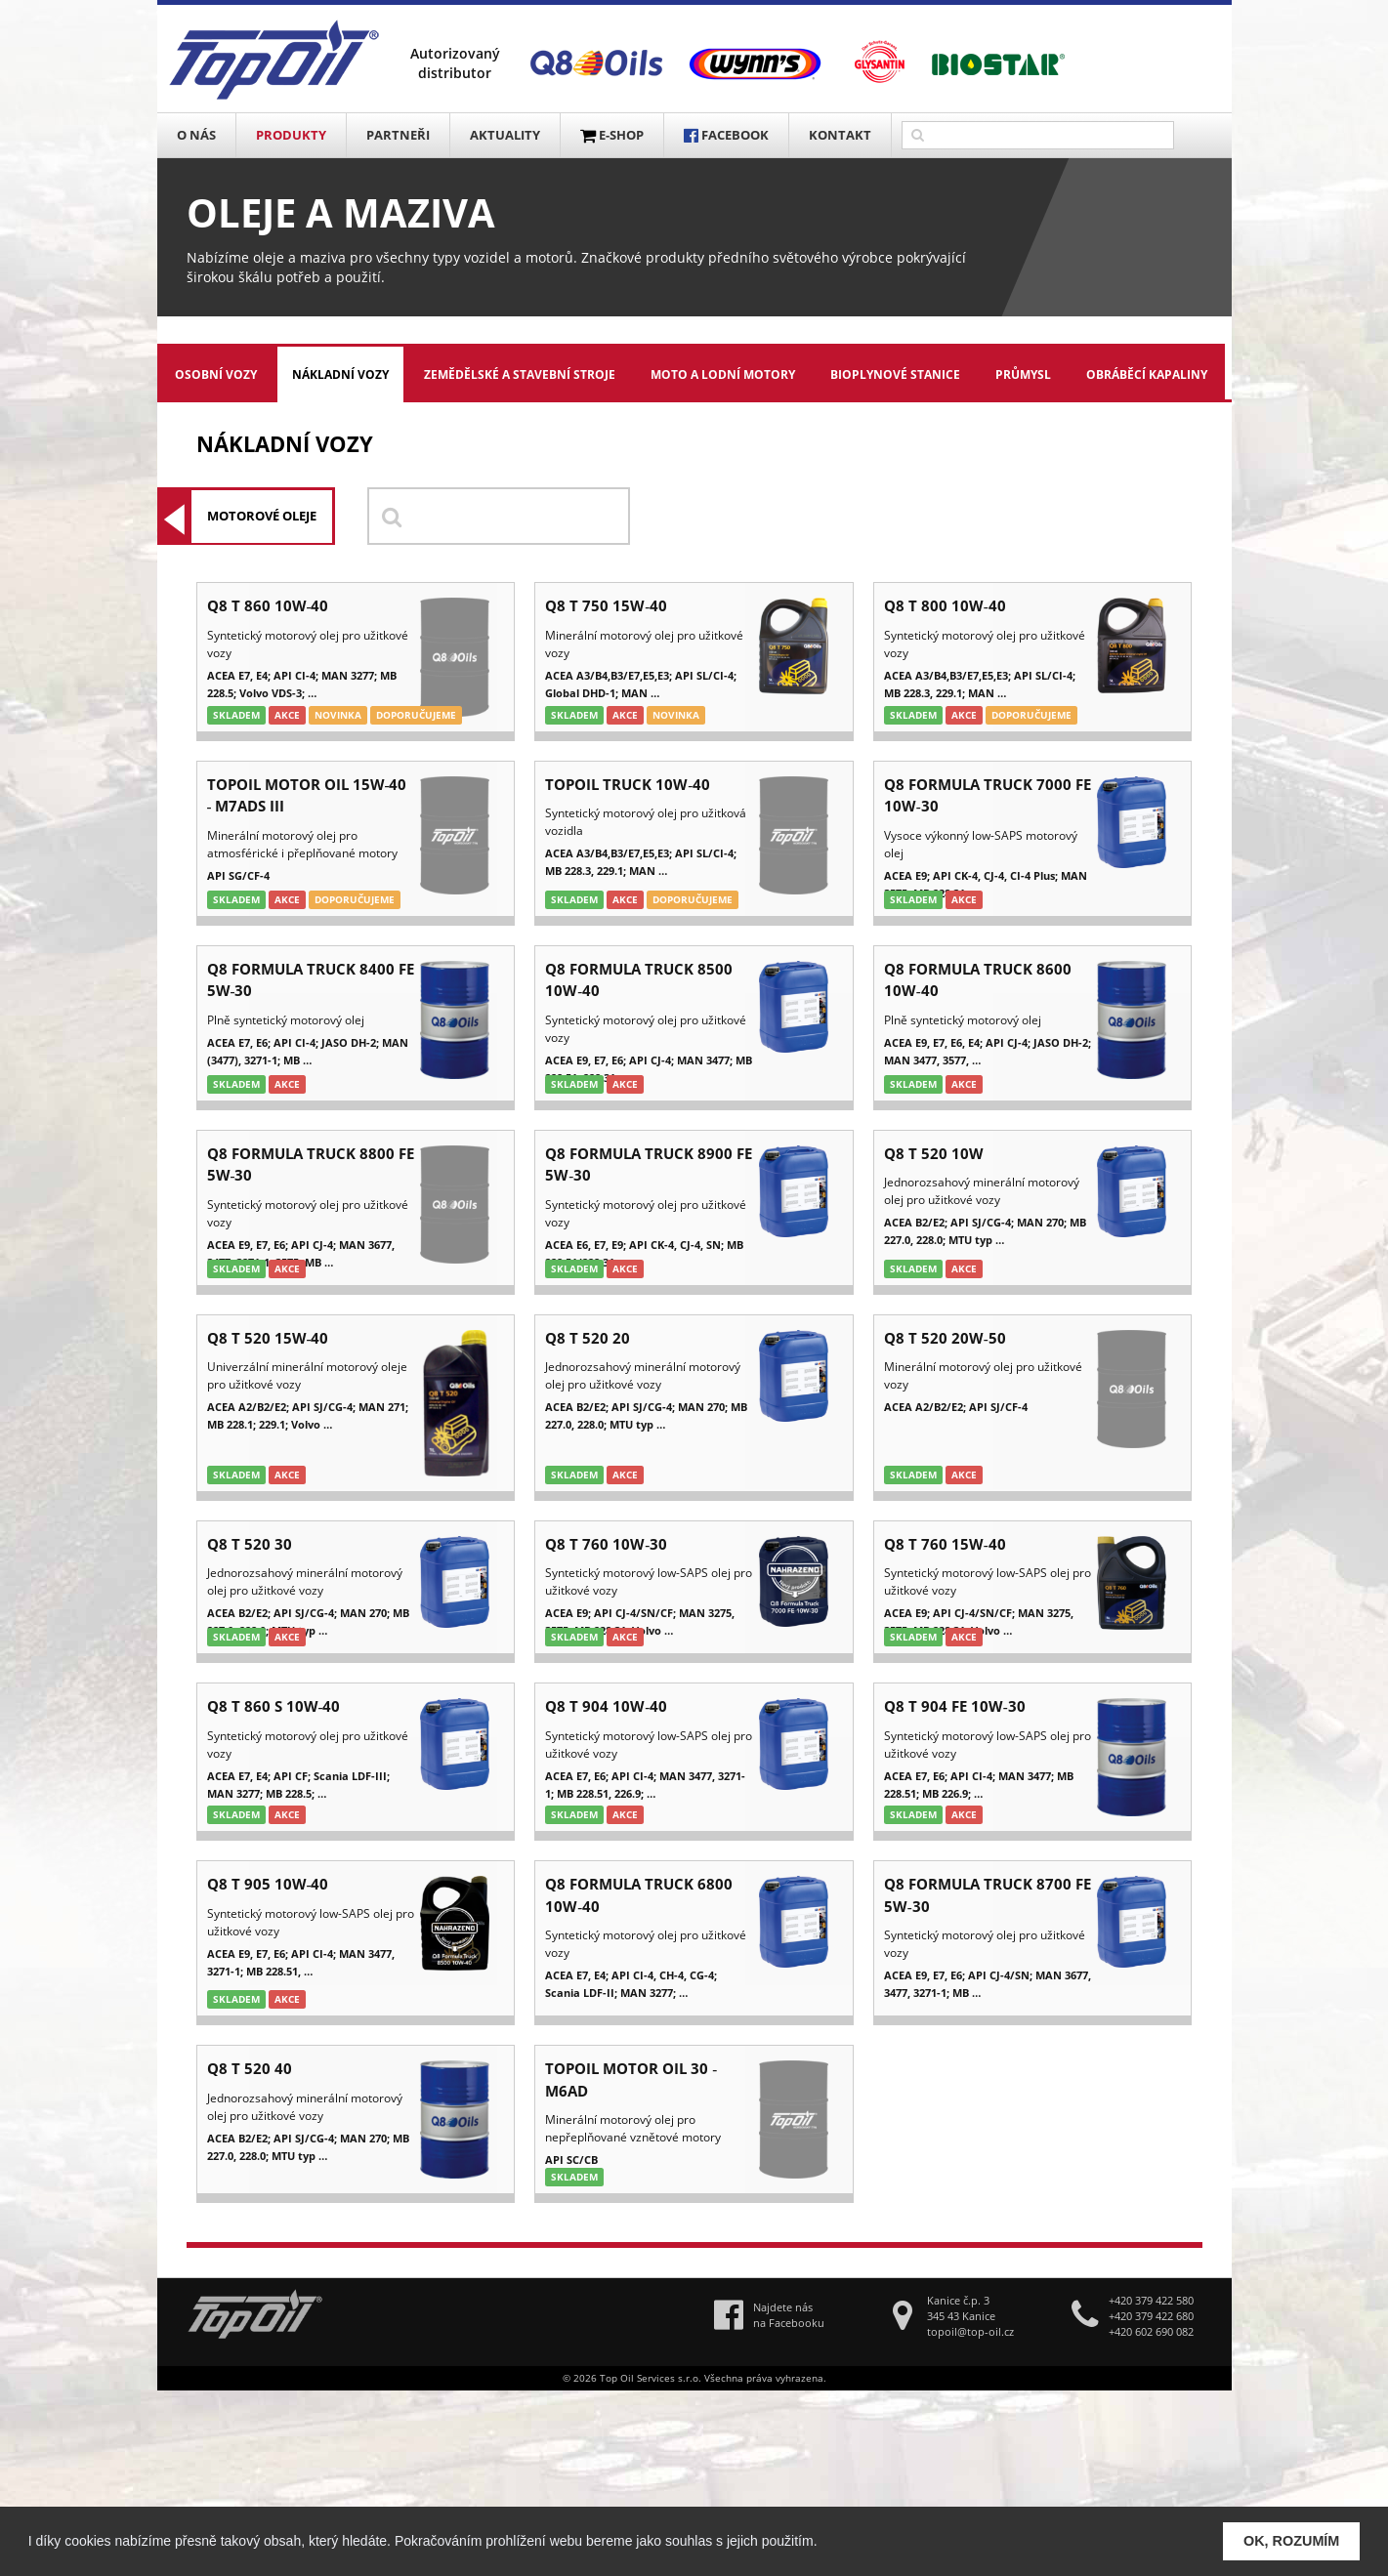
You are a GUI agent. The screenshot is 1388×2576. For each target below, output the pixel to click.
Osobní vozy (216, 374)
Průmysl (1023, 374)
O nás (196, 135)
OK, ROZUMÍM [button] (1291, 2541)
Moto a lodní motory (723, 374)
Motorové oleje (261, 515)
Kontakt (840, 135)
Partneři (398, 135)
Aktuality (505, 135)
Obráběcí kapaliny (1146, 374)
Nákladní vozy (340, 374)
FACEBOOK (726, 135)
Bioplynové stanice (895, 374)
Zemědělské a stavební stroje (519, 374)
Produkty (291, 135)
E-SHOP (612, 135)
